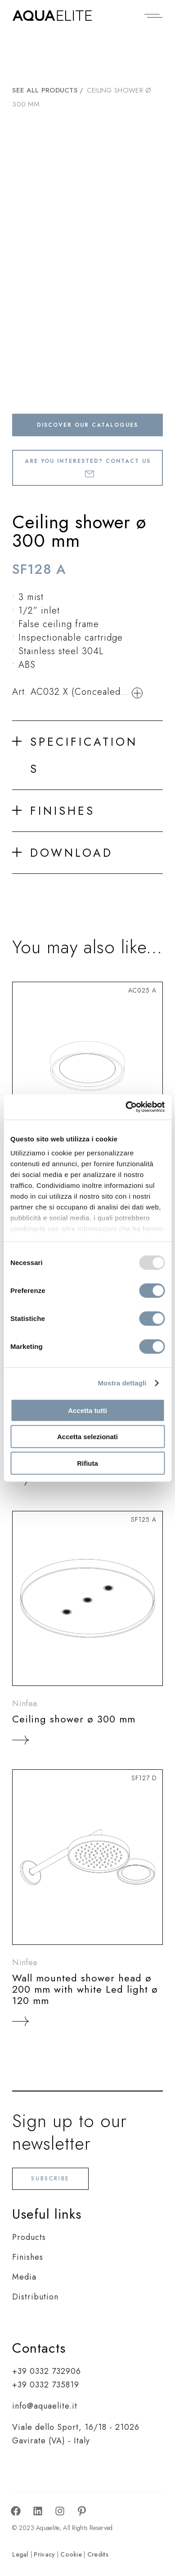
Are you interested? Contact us (88, 467)
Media (24, 2277)
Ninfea (24, 1703)
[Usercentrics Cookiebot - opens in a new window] (126, 1107)
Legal (20, 2554)
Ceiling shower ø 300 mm (73, 1719)
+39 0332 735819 (45, 2385)
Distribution (35, 2297)
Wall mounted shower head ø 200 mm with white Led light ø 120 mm (85, 1989)
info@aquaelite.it (44, 2406)
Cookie (71, 2554)
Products (29, 2237)
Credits (97, 2554)
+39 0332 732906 (46, 2371)
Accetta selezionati (87, 1436)
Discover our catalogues (87, 425)
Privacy (44, 2554)
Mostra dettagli (122, 1383)
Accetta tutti (87, 1410)
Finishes (27, 2257)
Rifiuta (87, 1463)
